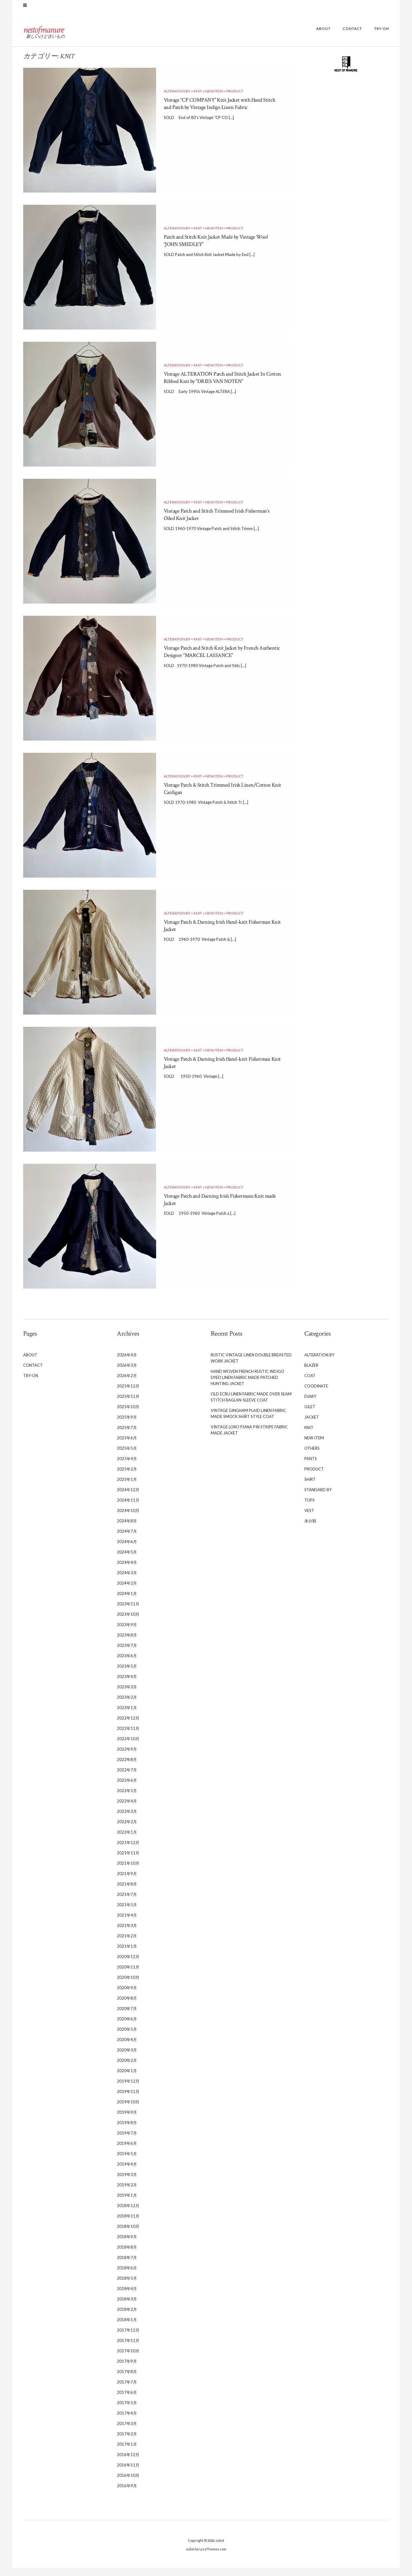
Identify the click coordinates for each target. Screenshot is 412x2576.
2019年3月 (127, 2182)
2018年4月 (127, 2296)
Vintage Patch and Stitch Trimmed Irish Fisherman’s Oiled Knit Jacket (213, 522)
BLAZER (311, 1373)
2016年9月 (127, 2493)
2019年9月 (127, 2120)
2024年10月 (128, 1518)
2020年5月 (127, 2037)
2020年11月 (128, 1975)
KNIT (198, 99)
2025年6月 (127, 1446)
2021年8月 (127, 1892)
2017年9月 (127, 2369)
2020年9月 (127, 1995)
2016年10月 (128, 2483)
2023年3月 (127, 1695)
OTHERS (312, 1456)
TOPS (309, 1508)
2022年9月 (127, 1757)
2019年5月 (127, 2161)
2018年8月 (127, 2255)
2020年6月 (127, 2027)
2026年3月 (127, 1373)
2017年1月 (127, 2452)
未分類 (310, 1529)
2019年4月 (127, 2172)
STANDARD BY (317, 1497)
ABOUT (323, 36)
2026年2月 (127, 1383)
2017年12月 (128, 2338)
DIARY (310, 1404)
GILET (309, 1414)
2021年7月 (127, 1902)
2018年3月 (127, 2307)
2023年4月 (127, 1684)
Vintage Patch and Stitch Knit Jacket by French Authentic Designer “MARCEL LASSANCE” (222, 659)
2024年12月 (128, 1497)
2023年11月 (128, 1612)
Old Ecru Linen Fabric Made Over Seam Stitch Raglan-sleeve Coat (251, 1405)
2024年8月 (127, 1529)
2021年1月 (127, 1954)
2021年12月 (128, 1850)
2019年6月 (127, 2151)
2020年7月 (127, 2016)
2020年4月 (127, 2047)
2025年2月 (127, 1477)
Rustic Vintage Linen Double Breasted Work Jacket (251, 1366)
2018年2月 (127, 2317)
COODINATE (316, 1394)
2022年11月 (128, 1736)
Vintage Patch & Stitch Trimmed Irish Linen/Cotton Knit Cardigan (210, 796)
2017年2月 (127, 2442)
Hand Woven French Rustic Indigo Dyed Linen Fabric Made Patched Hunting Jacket (247, 1385)
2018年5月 (127, 2286)
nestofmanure (64, 35)
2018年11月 (128, 2224)
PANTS (310, 1466)
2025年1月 (127, 1487)
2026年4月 (127, 1363)
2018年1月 (127, 2327)
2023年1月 (127, 1715)
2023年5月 (127, 1674)
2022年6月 (127, 1788)
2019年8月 (127, 2130)
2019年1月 (127, 2203)
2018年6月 (127, 2276)
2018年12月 (128, 2213)
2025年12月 (128, 1394)
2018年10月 (128, 2234)
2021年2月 (127, 1944)
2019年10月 (128, 2110)
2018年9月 (127, 2244)
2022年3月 (127, 1819)
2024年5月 (127, 1560)
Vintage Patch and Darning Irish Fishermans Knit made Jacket (219, 1208)
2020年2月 (127, 2068)
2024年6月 (127, 1549)
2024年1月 (127, 1601)
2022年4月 (127, 1809)
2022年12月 (128, 1726)
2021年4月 (127, 1923)
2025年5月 (127, 1456)
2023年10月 (128, 1622)
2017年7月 (127, 2390)
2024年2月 (127, 1591)
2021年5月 (127, 1912)
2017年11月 (128, 2348)
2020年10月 (128, 1985)
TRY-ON (381, 36)
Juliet (219, 2549)
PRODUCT (234, 99)
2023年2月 (127, 1705)
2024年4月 (127, 1570)
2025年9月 (127, 1425)
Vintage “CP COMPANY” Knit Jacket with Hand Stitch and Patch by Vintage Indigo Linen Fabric (222, 115)
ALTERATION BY (177, 99)
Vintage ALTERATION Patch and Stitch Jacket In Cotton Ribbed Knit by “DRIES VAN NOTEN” (222, 389)
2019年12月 (128, 2089)
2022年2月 (127, 1829)
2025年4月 (127, 1466)
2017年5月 (127, 2410)
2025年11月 (128, 1404)
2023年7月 (127, 1653)
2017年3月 (127, 2431)
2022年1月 (127, 1840)
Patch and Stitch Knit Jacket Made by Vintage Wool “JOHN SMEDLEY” (220, 248)
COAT (310, 1383)
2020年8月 (127, 2006)
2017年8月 (127, 2379)
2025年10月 (128, 1414)
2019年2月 (127, 2193)
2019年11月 (128, 2099)
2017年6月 (127, 2400)
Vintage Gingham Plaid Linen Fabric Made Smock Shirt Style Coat (248, 1421)
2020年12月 (128, 1964)
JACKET (311, 1425)
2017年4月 (127, 2421)
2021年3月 (127, 1933)
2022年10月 (128, 1746)
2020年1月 (127, 2078)
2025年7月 (127, 1435)
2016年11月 (128, 2473)
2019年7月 (127, 2141)
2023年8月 (127, 1643)
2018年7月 (127, 2265)
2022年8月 (127, 1767)
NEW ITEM (214, 99)
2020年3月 (127, 2058)
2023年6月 (127, 1663)
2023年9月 (127, 1632)
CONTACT (352, 36)
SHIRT (310, 1487)
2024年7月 (127, 1539)
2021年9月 (127, 1881)
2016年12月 (128, 2462)
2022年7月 (127, 1778)
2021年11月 (128, 1861)
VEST (309, 1518)
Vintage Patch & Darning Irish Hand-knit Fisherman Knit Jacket (215, 933)
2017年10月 (128, 2359)
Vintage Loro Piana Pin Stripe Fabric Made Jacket (249, 1438)
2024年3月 (127, 1580)
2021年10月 (128, 1871)
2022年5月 (127, 1798)
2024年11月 (128, 1508)
